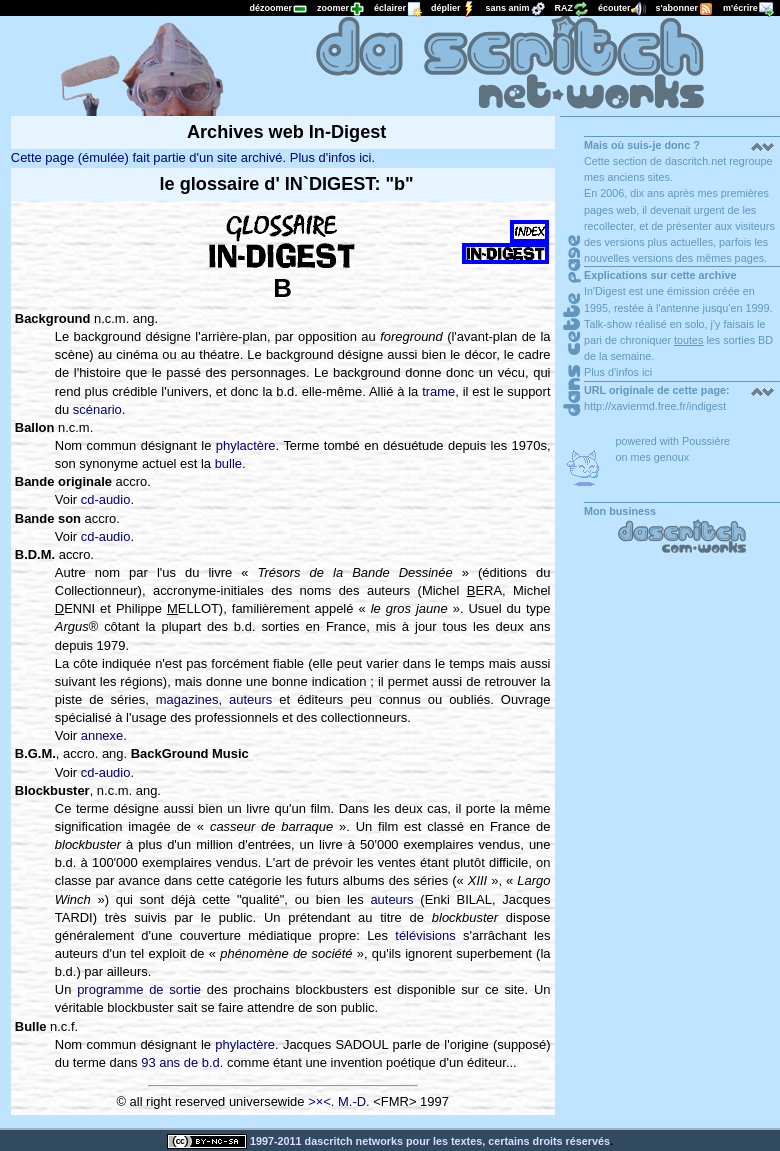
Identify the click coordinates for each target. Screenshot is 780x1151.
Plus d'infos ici (618, 372)
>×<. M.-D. (339, 1101)
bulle (228, 463)
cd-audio (106, 499)
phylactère (246, 445)
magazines (187, 699)
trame (438, 391)
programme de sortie (139, 989)
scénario (97, 409)
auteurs (250, 699)
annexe (102, 735)
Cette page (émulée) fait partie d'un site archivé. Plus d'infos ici (191, 157)
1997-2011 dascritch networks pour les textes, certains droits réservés (388, 1141)
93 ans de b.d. (182, 1062)
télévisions (425, 935)
